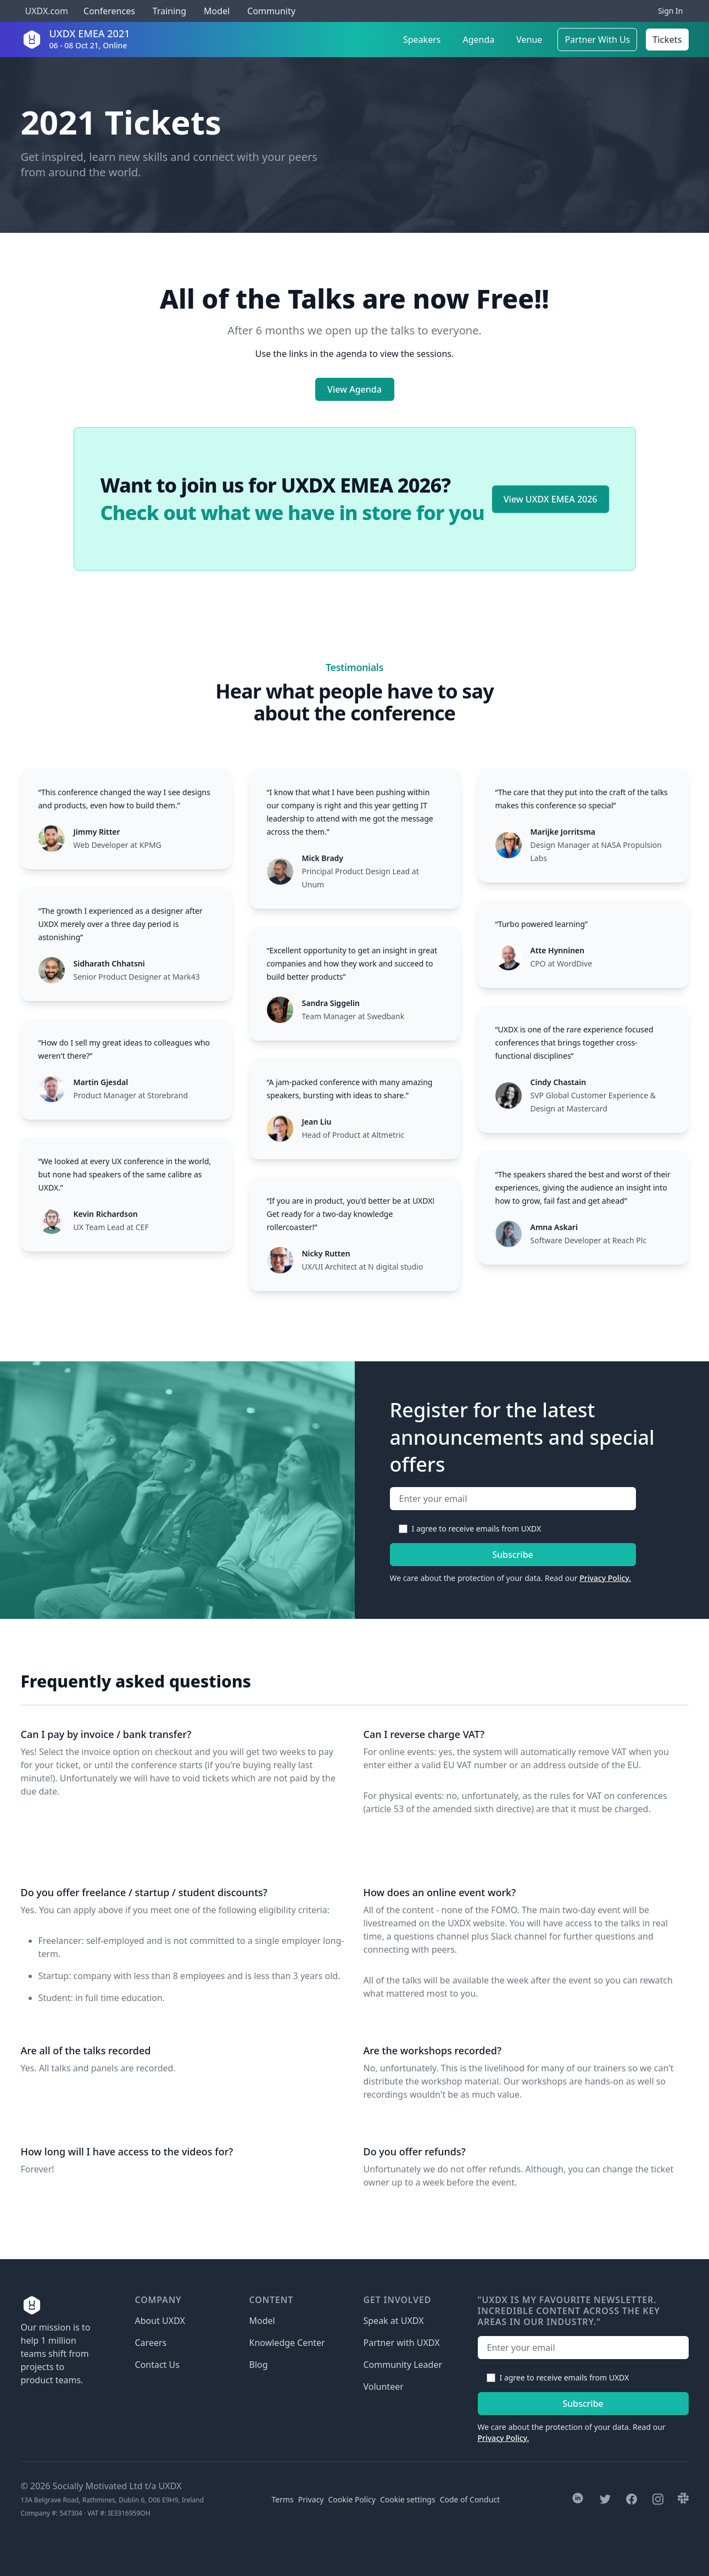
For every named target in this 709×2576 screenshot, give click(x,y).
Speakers (421, 39)
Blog (258, 2365)
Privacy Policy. (605, 1578)
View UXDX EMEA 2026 (551, 499)
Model (217, 11)
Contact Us (157, 2365)
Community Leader (403, 2365)
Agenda (478, 39)
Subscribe (512, 1555)
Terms (283, 2499)
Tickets (667, 39)
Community (271, 11)
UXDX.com (46, 11)
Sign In (670, 10)
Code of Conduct (470, 2499)
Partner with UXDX (402, 2343)
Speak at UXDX (394, 2321)
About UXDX (160, 2321)
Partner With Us (597, 39)
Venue (529, 39)
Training (169, 11)
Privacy (311, 2499)
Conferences (108, 11)
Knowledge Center (287, 2343)
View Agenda (354, 389)
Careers (151, 2343)
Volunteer (384, 2387)
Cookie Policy (352, 2499)
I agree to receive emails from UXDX (476, 1528)
